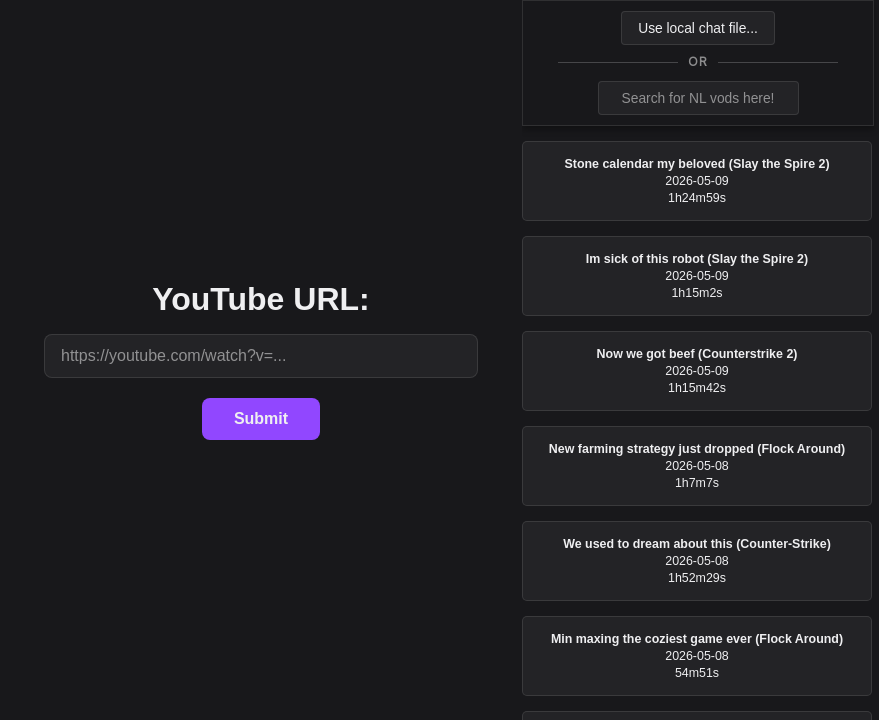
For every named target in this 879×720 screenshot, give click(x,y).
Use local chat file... (698, 28)
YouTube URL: (260, 299)
